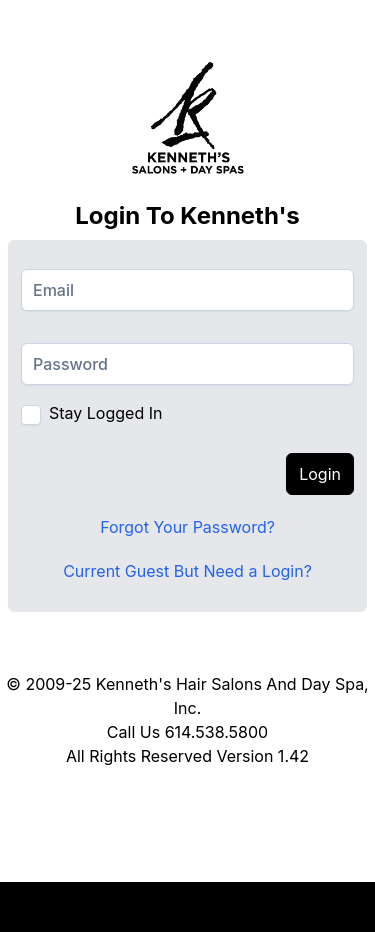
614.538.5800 (216, 732)
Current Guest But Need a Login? (187, 571)
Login (320, 474)
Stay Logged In (105, 413)
